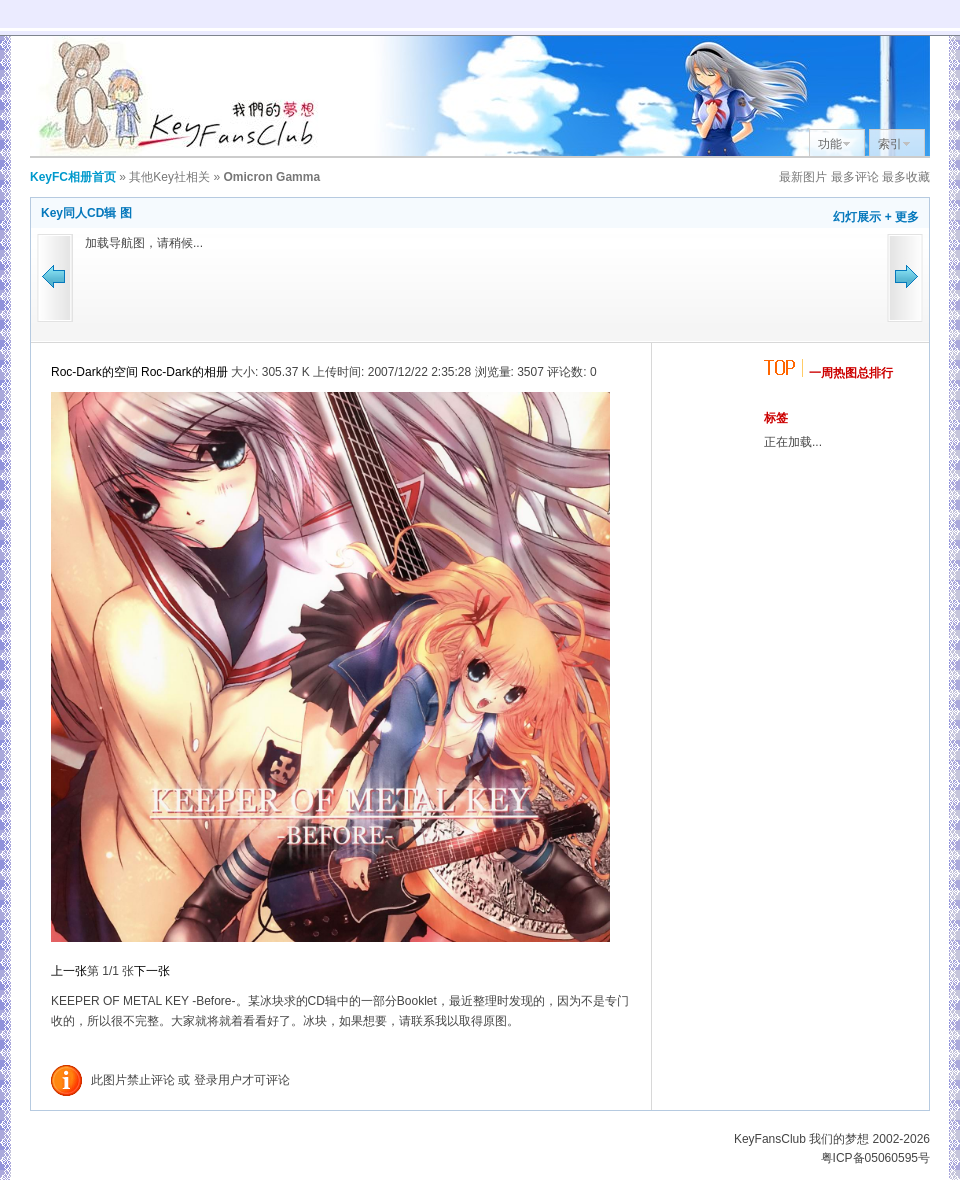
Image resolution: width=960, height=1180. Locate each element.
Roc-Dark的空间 (94, 372)
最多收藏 (906, 177)
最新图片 (803, 177)
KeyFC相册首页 (73, 177)
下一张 (152, 971)
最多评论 (855, 177)
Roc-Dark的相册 (184, 372)
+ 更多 (902, 217)
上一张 (69, 971)
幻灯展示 (857, 217)
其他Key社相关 (169, 177)
